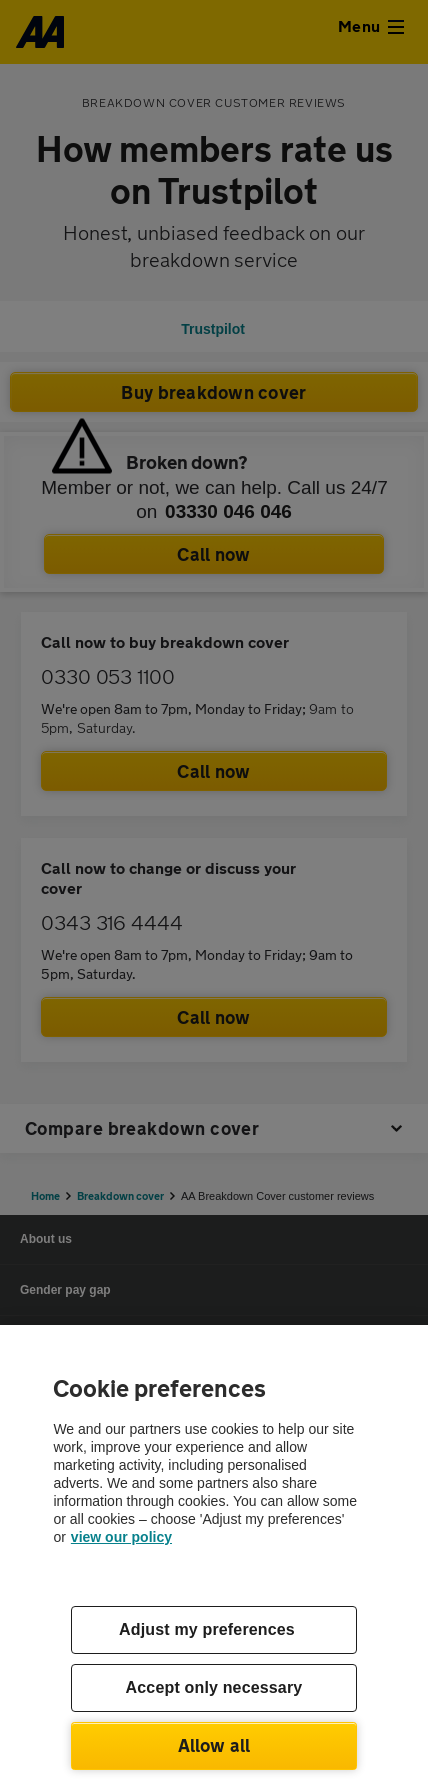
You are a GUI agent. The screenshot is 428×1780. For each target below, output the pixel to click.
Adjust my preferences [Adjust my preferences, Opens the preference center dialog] (207, 1629)
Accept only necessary (214, 1687)
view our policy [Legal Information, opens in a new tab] (121, 1537)
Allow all (214, 1745)
